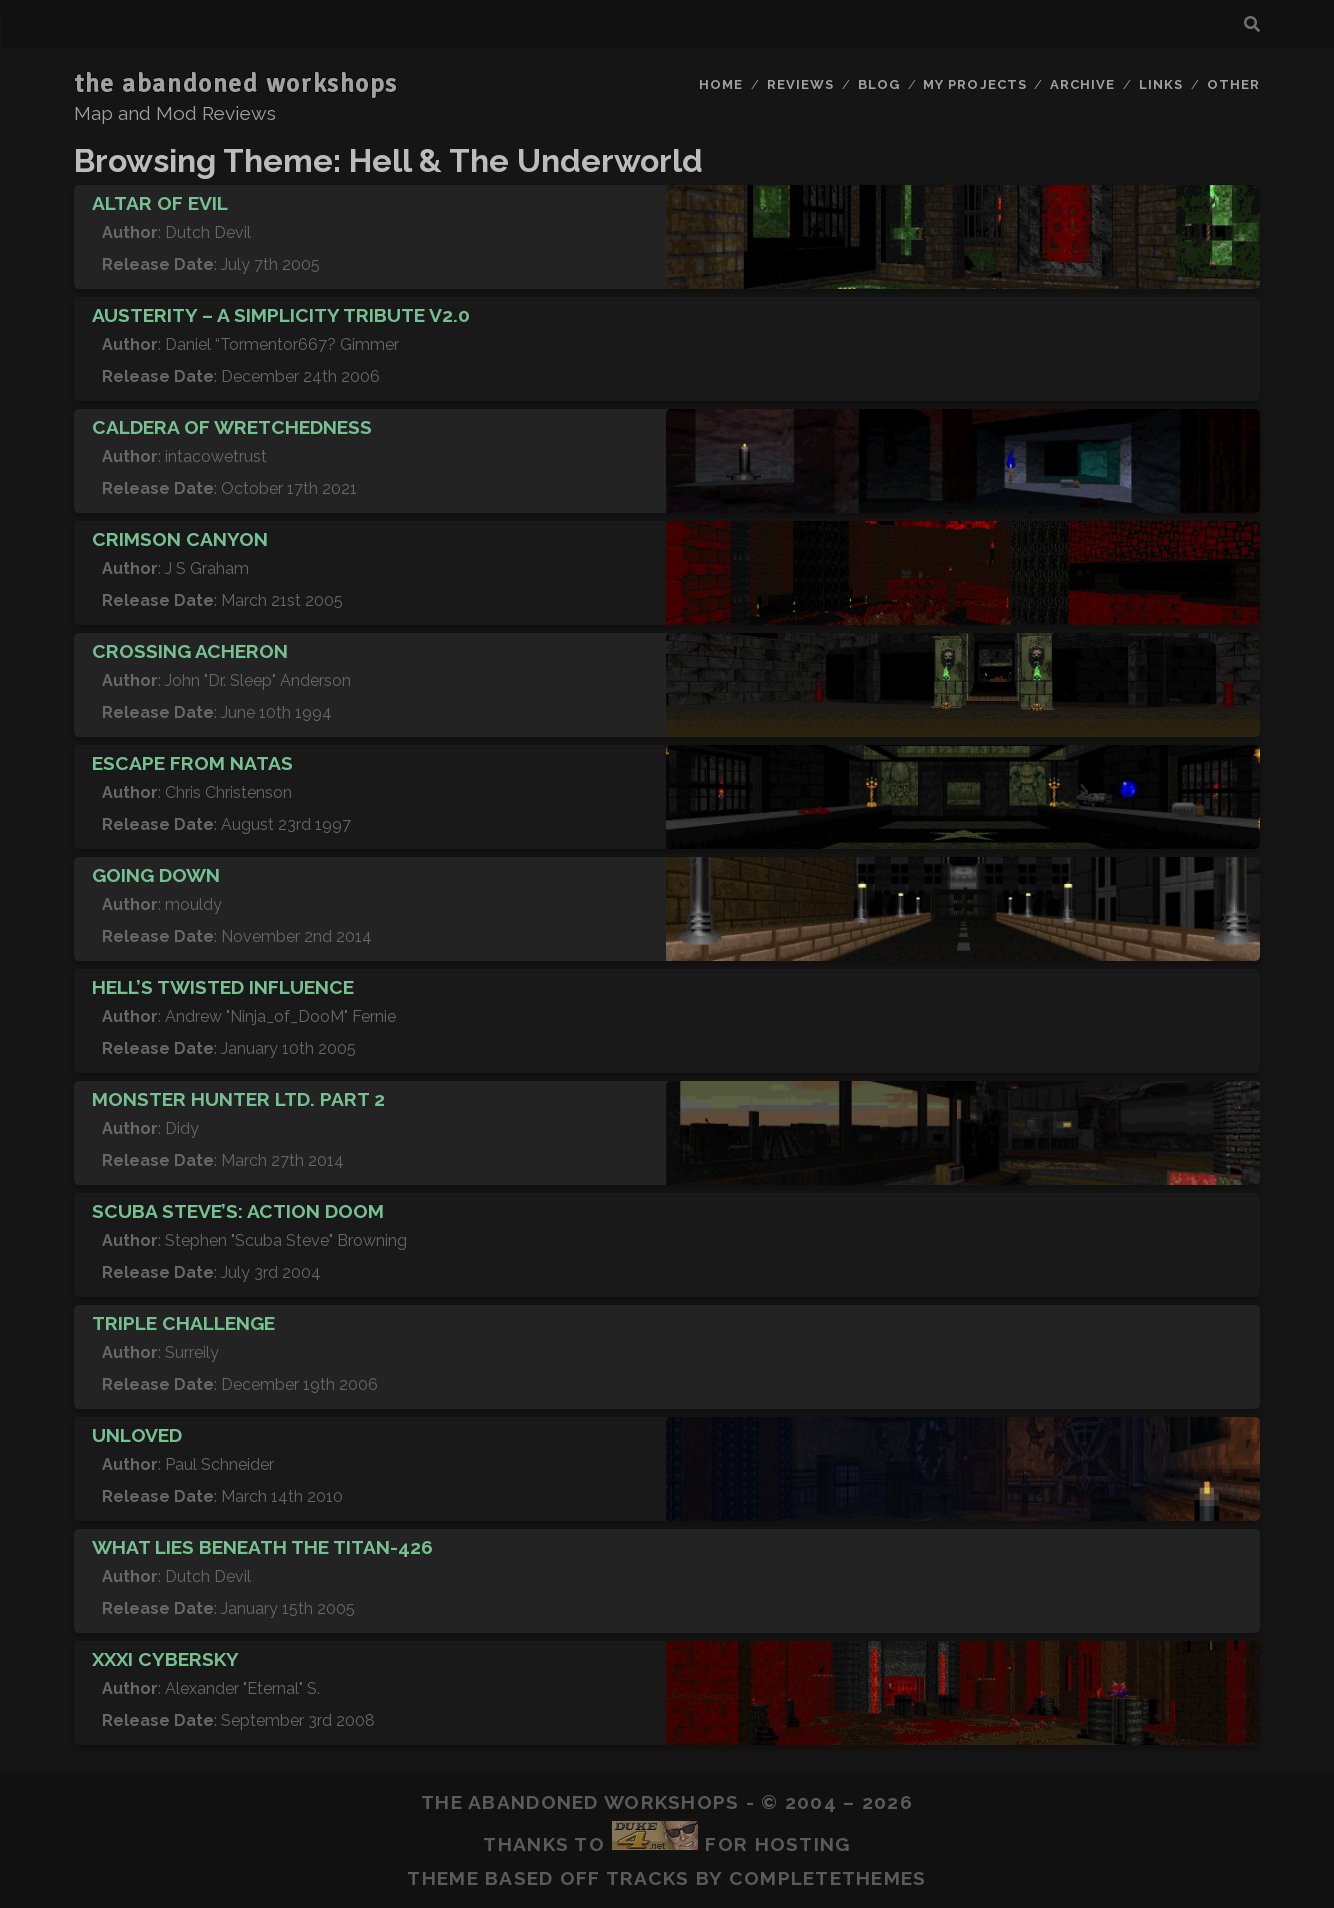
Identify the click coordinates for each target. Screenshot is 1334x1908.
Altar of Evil (160, 203)
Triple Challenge (183, 1323)
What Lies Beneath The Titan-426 (262, 1547)
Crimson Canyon (180, 539)
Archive (1082, 84)
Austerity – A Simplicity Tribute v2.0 (281, 315)
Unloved (137, 1435)
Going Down (156, 875)
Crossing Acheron (190, 651)
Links (1161, 84)
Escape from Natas (192, 763)
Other (1233, 84)
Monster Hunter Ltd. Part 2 (238, 1099)
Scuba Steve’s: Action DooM (238, 1211)
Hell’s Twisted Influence (223, 987)
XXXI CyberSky (165, 1659)
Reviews (800, 84)
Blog (879, 84)
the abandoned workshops (236, 84)
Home (721, 84)
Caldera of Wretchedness (232, 427)
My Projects (974, 84)
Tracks (648, 1878)
